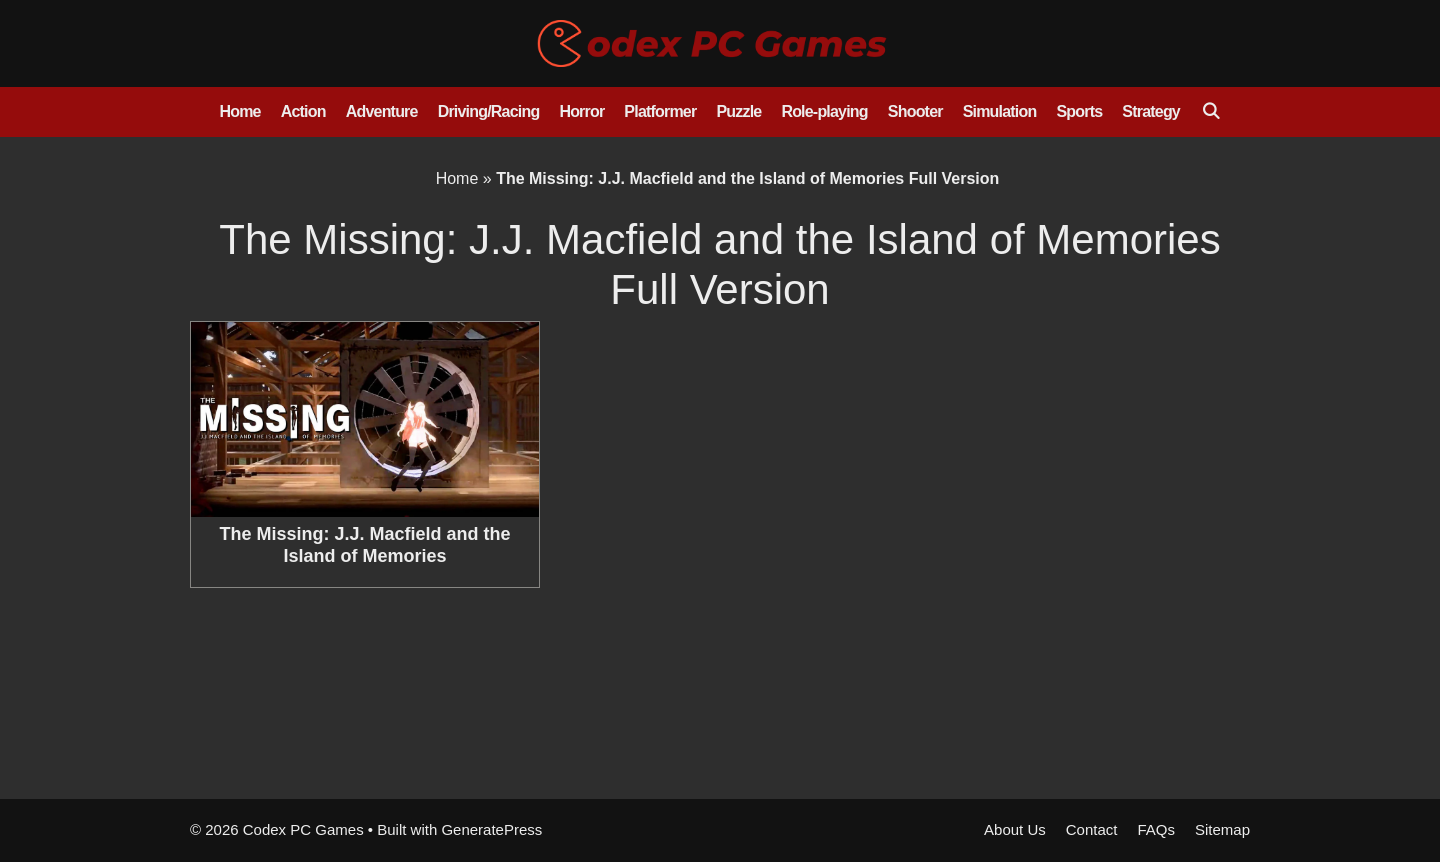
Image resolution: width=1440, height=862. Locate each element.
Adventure (382, 111)
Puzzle (738, 111)
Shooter (915, 111)
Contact (1092, 829)
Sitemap (1222, 829)
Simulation (1000, 111)
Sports (1079, 111)
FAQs (1156, 829)
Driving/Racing (489, 111)
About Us (1015, 829)
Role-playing (824, 111)
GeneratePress (491, 829)
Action (303, 111)
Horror (581, 111)
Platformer (660, 111)
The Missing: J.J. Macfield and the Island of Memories (364, 545)
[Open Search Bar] (1210, 112)
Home (239, 111)
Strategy (1151, 111)
